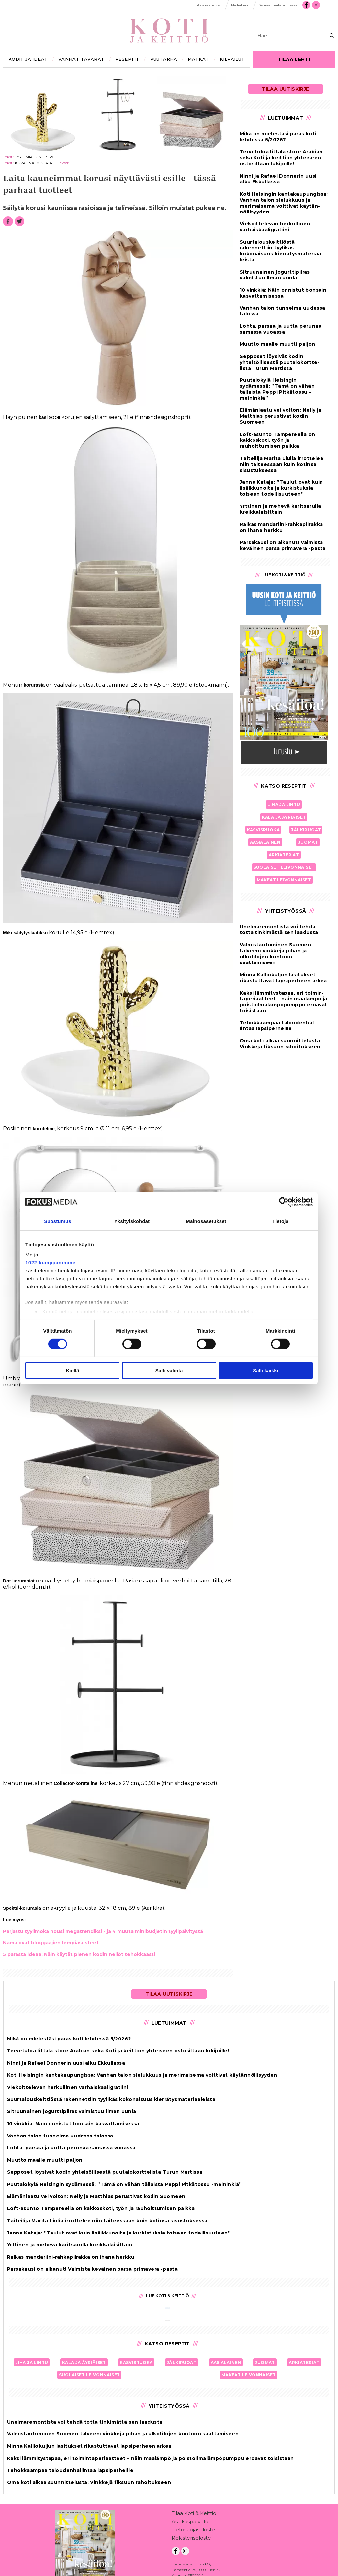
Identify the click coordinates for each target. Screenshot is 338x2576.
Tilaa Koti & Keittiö (194, 2514)
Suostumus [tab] (57, 1220)
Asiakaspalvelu (190, 2523)
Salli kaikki (265, 1370)
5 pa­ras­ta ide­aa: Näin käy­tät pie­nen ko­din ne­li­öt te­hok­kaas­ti (79, 1954)
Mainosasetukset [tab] (206, 1220)
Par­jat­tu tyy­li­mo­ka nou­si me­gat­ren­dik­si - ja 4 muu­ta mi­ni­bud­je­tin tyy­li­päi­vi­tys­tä (103, 1931)
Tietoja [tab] (280, 1220)
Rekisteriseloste (191, 2539)
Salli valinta (169, 1370)
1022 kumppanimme (50, 1262)
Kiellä (72, 1370)
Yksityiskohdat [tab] (132, 1220)
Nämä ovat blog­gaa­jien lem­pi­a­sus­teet (51, 1943)
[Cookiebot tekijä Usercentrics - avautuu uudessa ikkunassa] (284, 1202)
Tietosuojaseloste (193, 2531)
